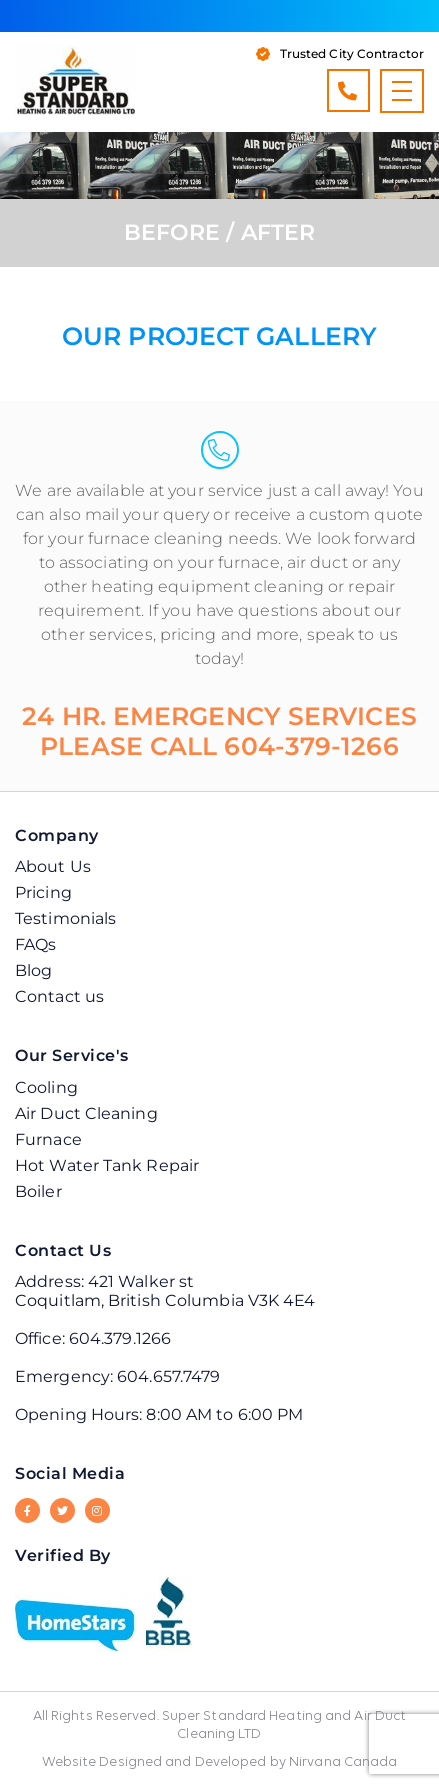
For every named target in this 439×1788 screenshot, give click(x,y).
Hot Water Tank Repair (107, 1165)
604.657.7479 (168, 1376)
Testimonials (65, 918)
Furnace (48, 1139)
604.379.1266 (347, 90)
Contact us (59, 996)
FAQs (35, 944)
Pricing (43, 892)
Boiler (38, 1191)
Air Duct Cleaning (86, 1113)
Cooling (46, 1087)
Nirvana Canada (343, 1762)
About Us (53, 866)
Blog (33, 970)
